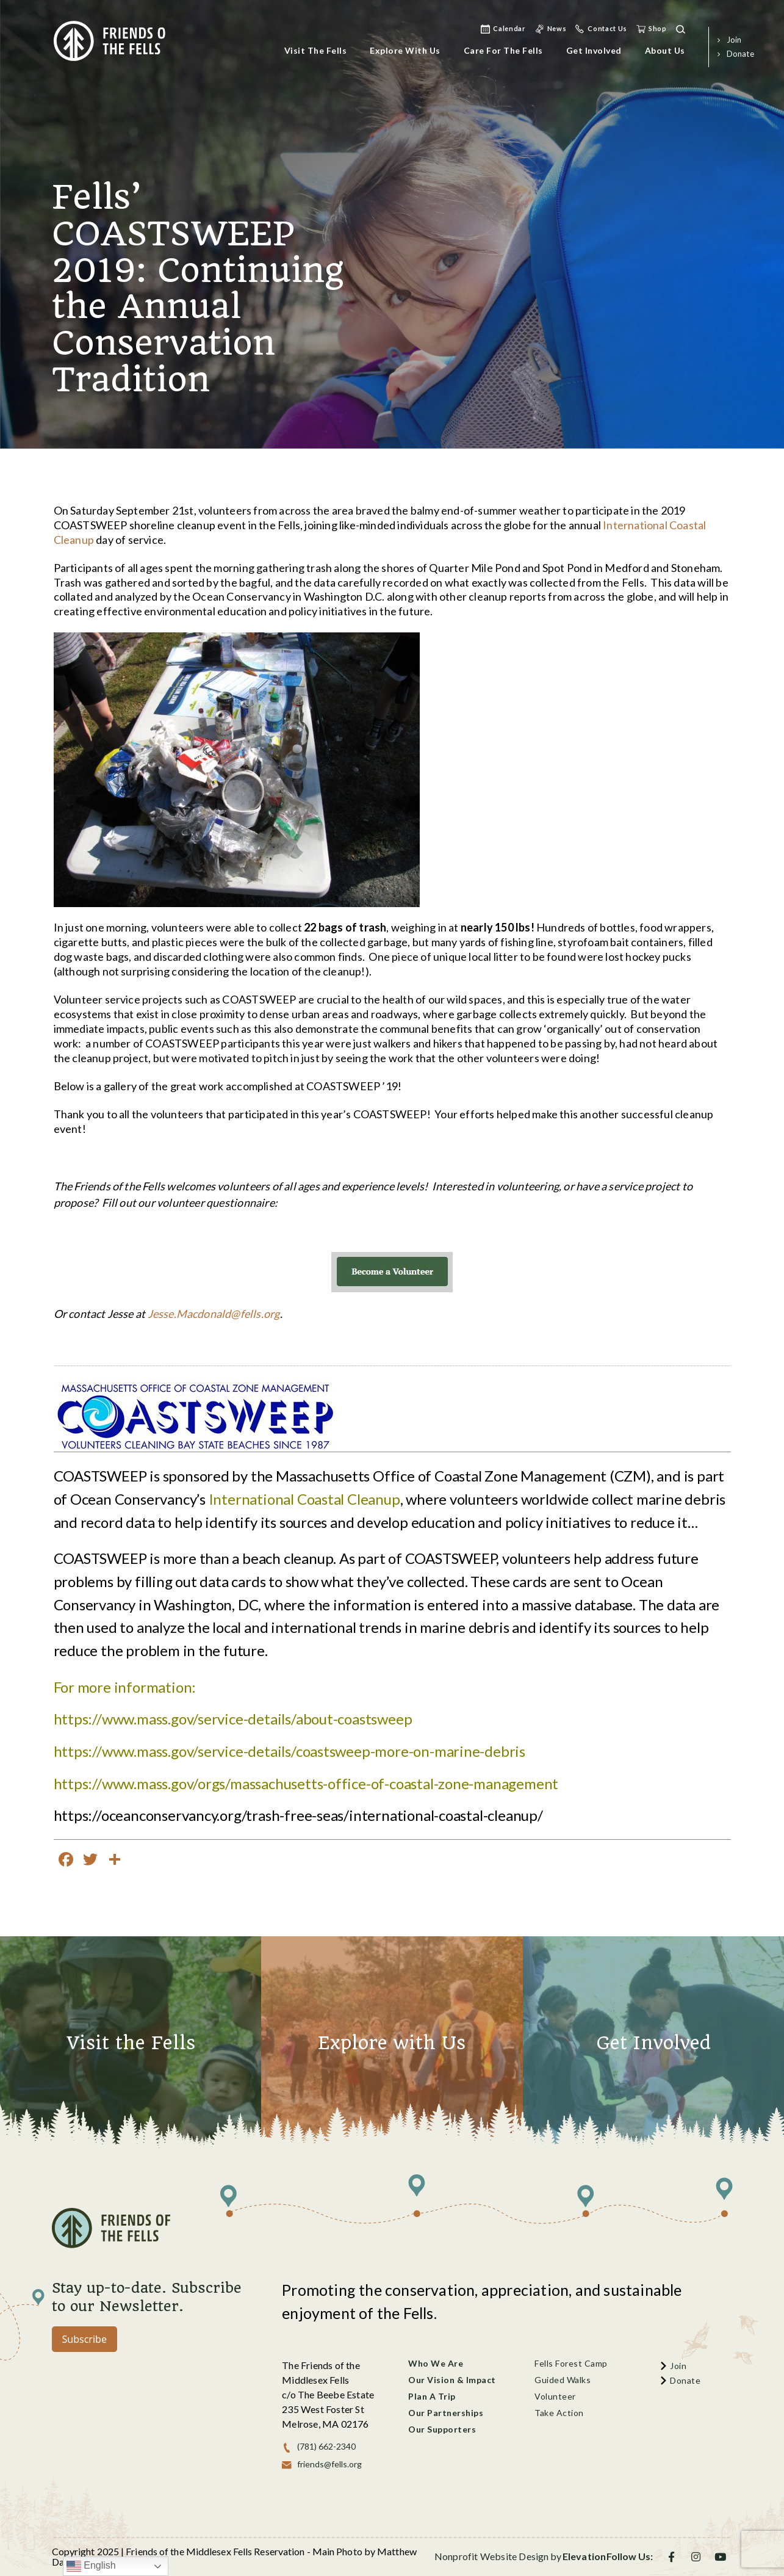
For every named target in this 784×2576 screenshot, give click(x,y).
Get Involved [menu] (594, 50)
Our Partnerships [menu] (445, 2413)
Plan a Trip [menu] (432, 2396)
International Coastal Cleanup (304, 1499)
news (557, 28)
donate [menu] (740, 54)
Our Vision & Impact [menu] (452, 2380)
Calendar (509, 28)
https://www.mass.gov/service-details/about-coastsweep (233, 1719)
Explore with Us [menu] (405, 50)
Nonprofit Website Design (491, 2556)
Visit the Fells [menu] (315, 50)
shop (658, 28)
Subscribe (84, 2339)
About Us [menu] (665, 50)
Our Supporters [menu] (442, 2429)
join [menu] (734, 40)
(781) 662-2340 (326, 2446)
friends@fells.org (329, 2464)
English (91, 2566)
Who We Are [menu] (435, 2363)
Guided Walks (562, 2380)
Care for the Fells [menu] (503, 50)
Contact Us (607, 28)
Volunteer (555, 2396)
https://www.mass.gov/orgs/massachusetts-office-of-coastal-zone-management (306, 1783)
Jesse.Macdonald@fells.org (214, 1313)
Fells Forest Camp (571, 2363)
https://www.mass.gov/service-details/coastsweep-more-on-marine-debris (290, 1751)
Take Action (559, 2413)
